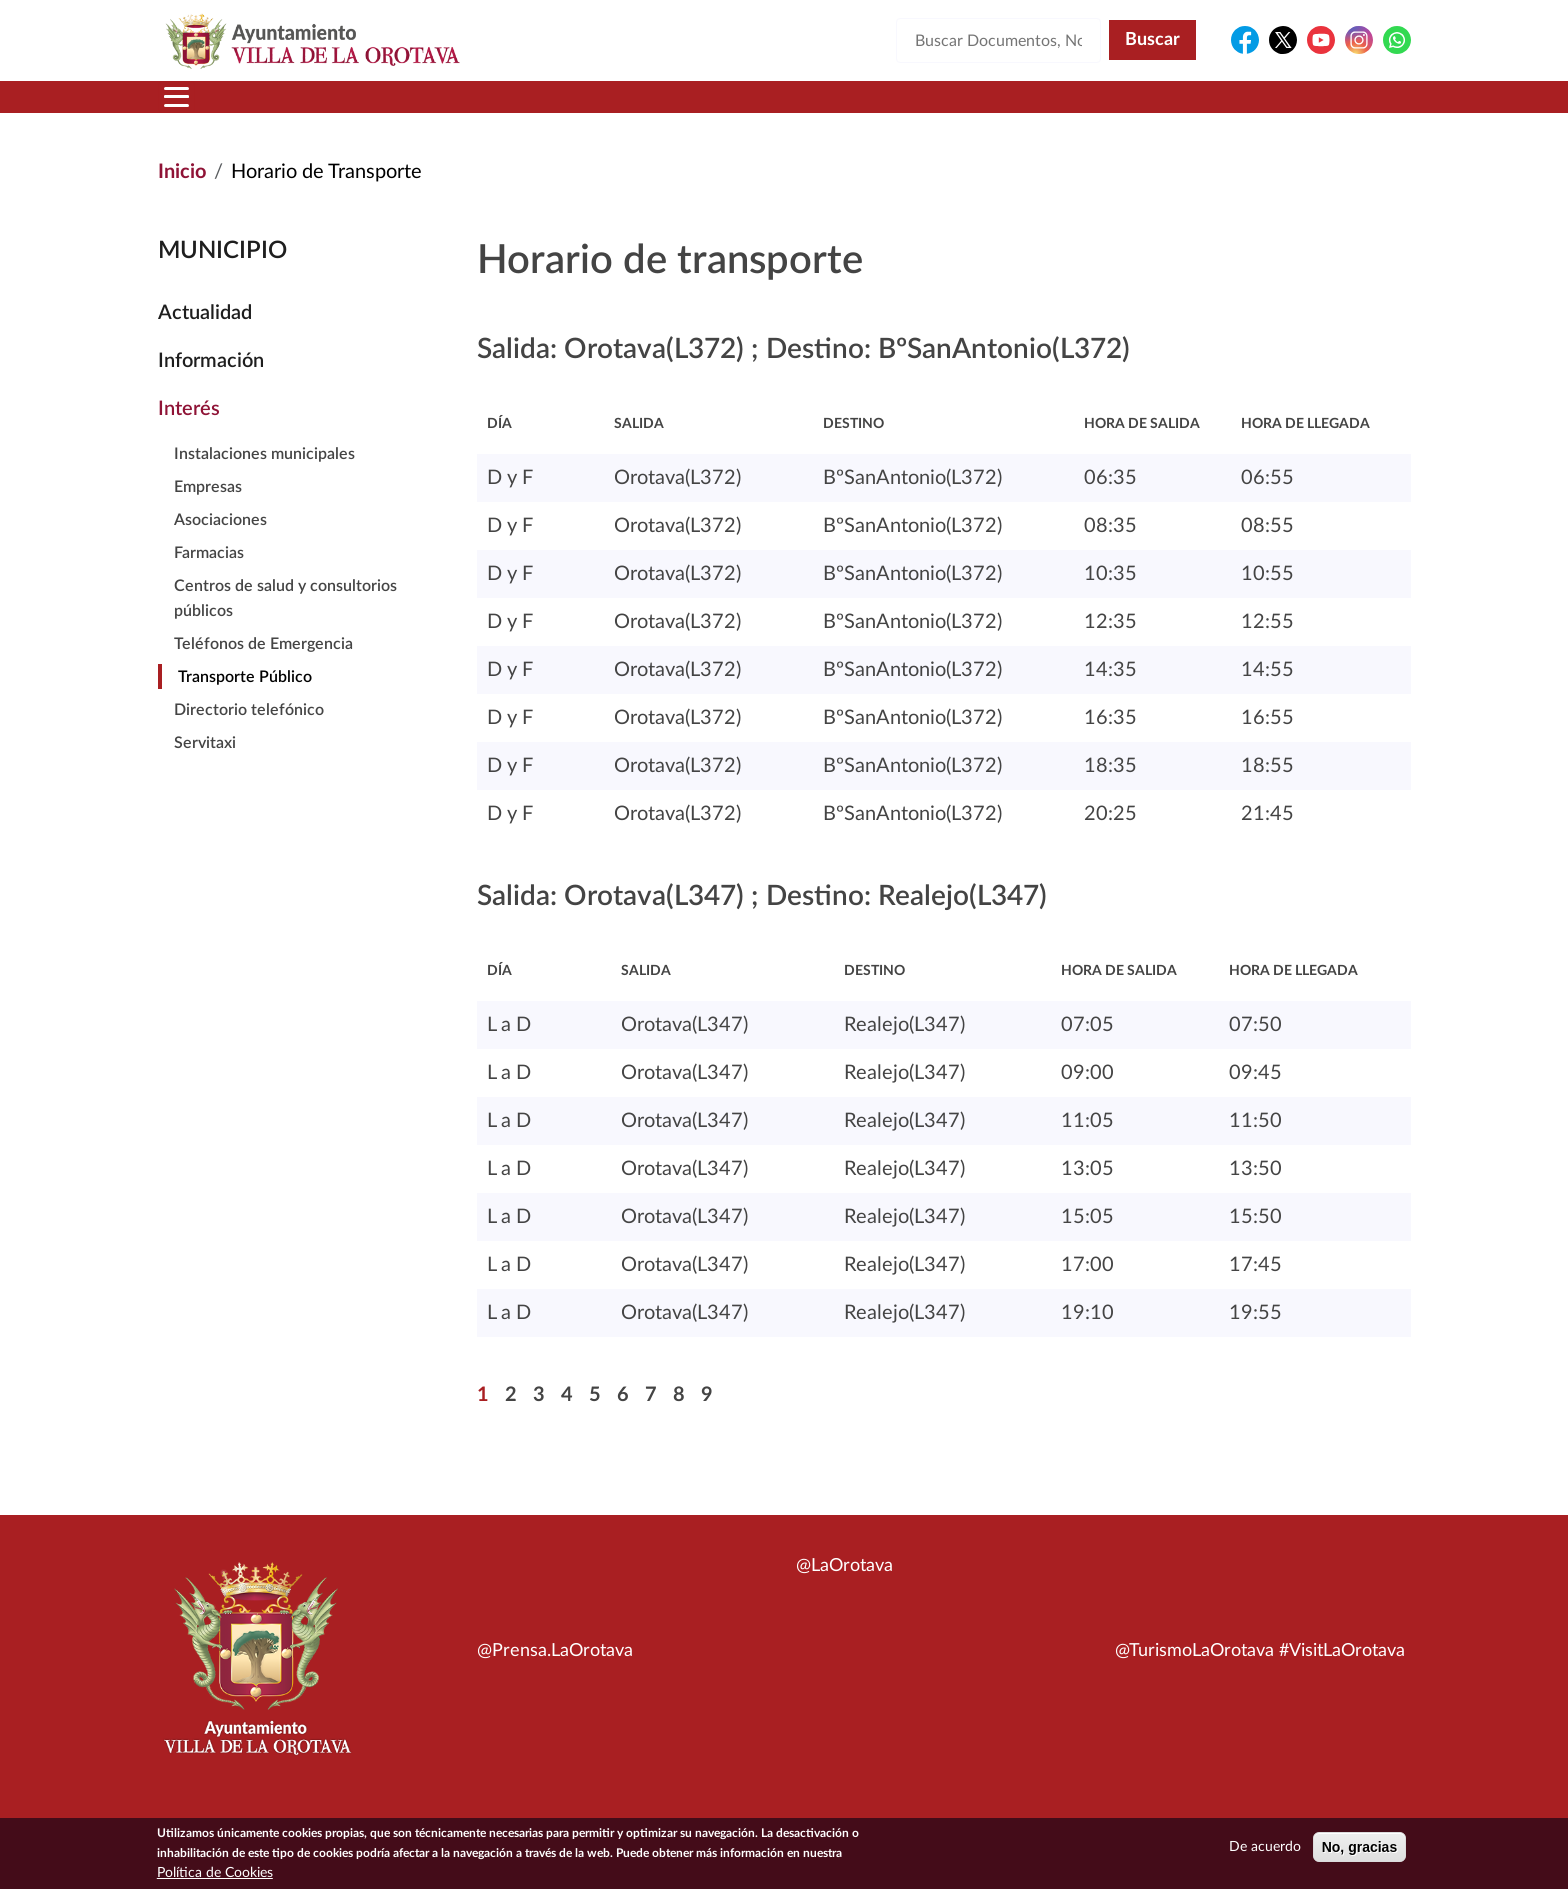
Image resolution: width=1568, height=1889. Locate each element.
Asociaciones (220, 544)
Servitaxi (205, 767)
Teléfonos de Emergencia (263, 668)
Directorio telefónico (249, 734)
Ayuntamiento (478, 109)
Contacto (1019, 109)
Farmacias (209, 577)
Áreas (626, 109)
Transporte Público (245, 701)
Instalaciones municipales (264, 478)
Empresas (208, 511)
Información (211, 385)
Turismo (1276, 109)
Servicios (750, 109)
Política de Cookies (215, 1873)
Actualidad (205, 337)
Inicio (196, 109)
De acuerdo (1265, 1847)
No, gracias (1359, 1847)
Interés (189, 433)
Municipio (312, 109)
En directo (1145, 109)
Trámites (888, 109)
